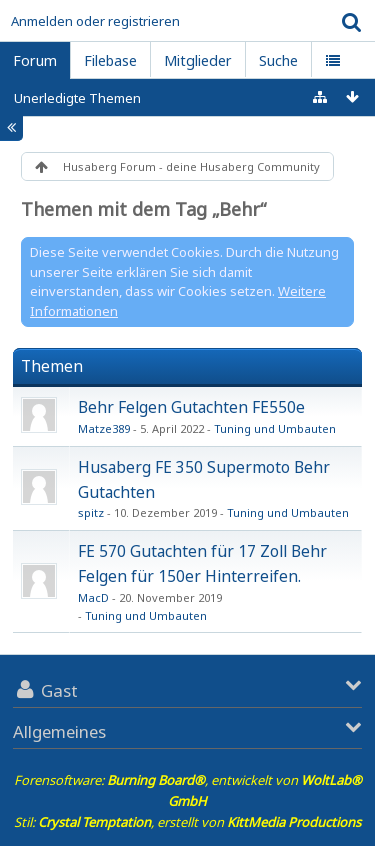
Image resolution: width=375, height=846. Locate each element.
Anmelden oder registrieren (95, 21)
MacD (93, 597)
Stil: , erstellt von (187, 822)
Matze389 (104, 428)
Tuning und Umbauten (275, 428)
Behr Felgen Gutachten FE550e (191, 407)
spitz (91, 512)
